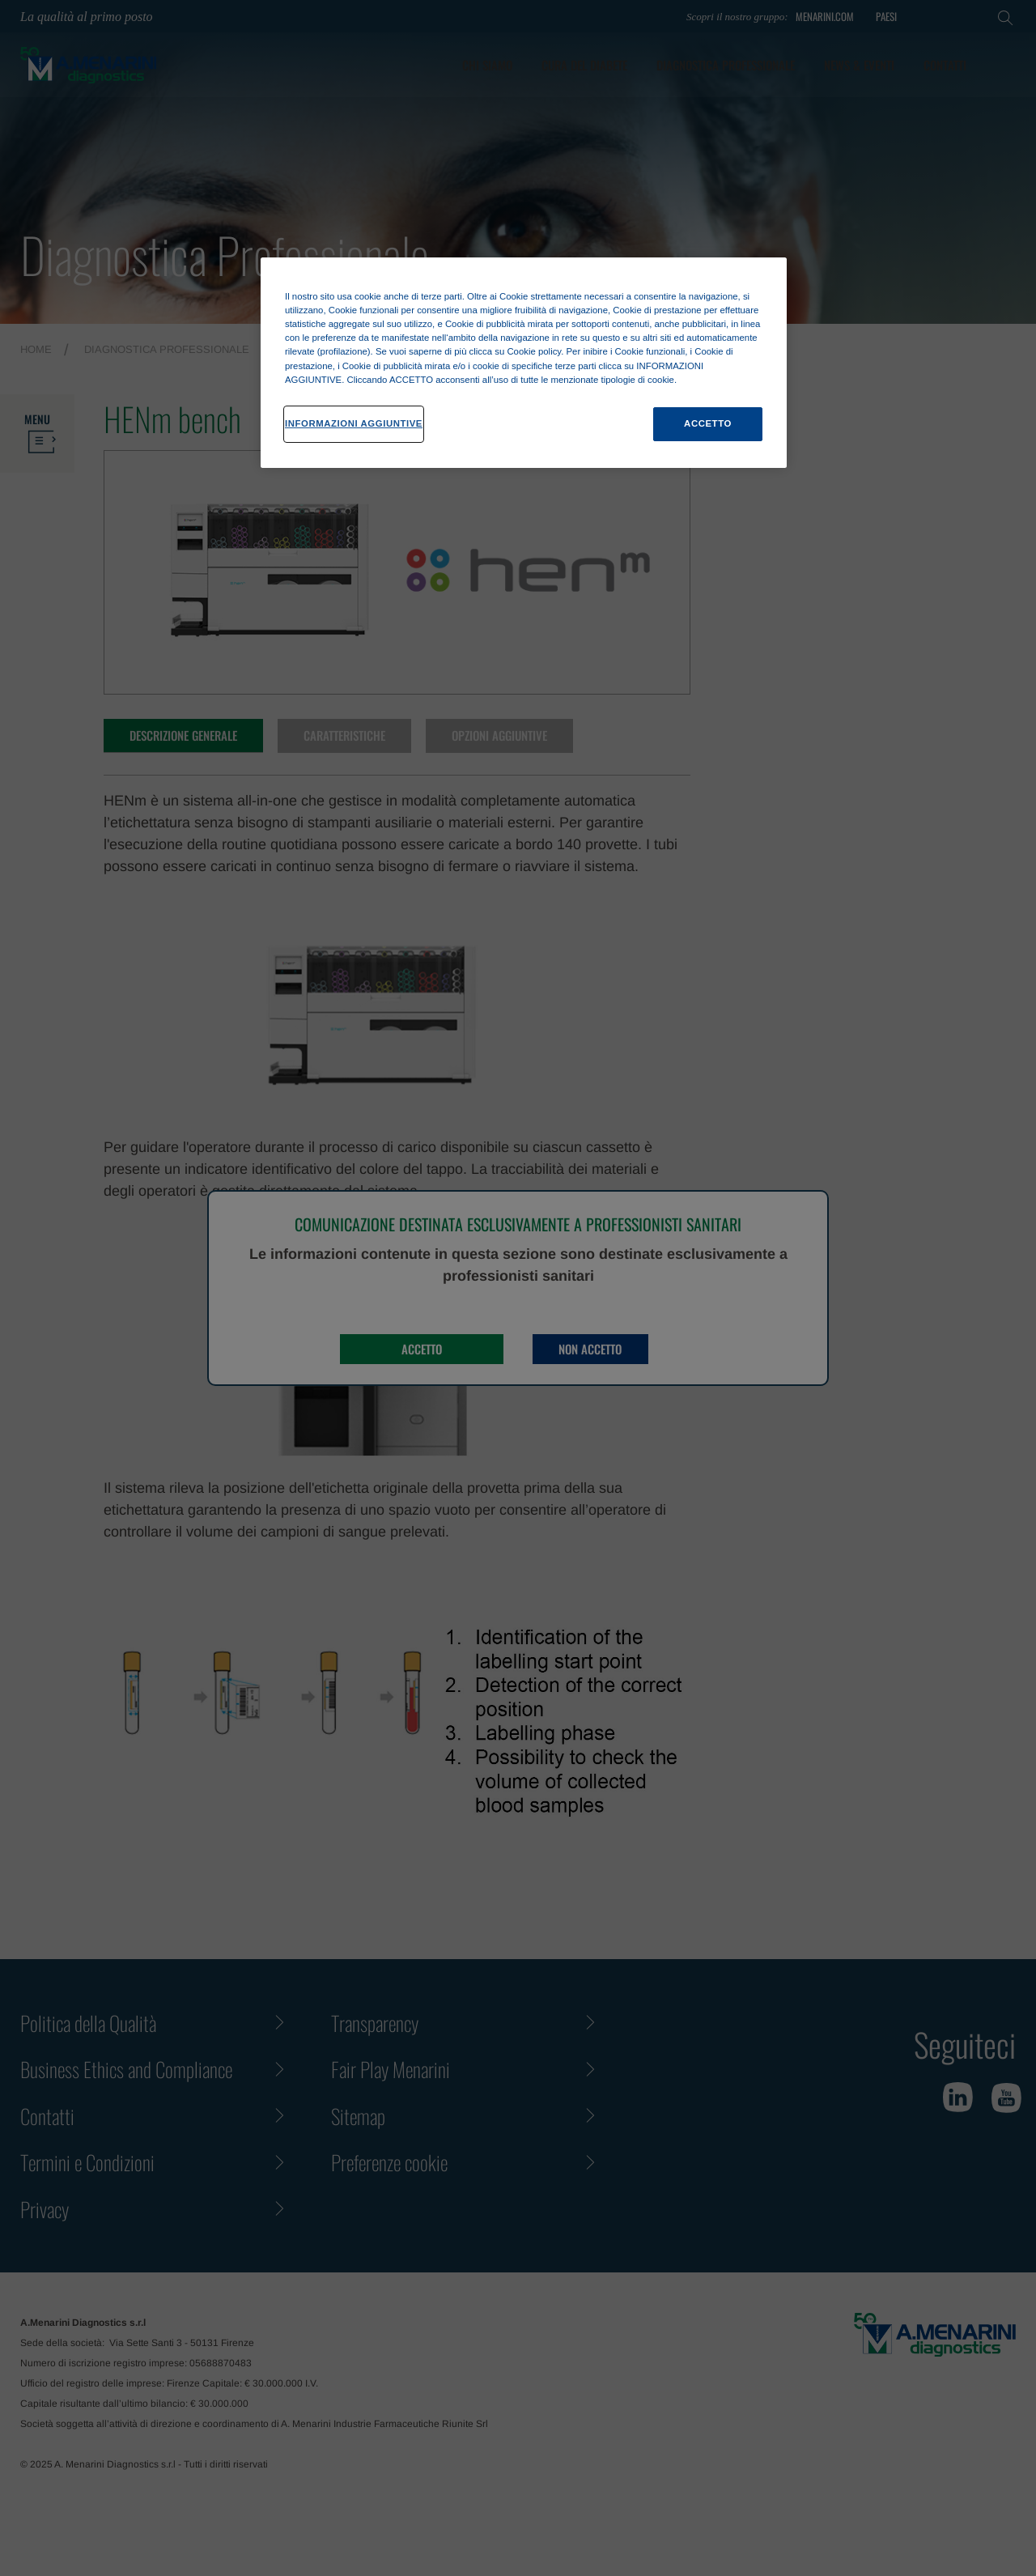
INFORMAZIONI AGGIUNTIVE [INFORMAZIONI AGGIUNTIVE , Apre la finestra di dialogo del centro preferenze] (353, 423)
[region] (524, 362)
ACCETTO (708, 423)
